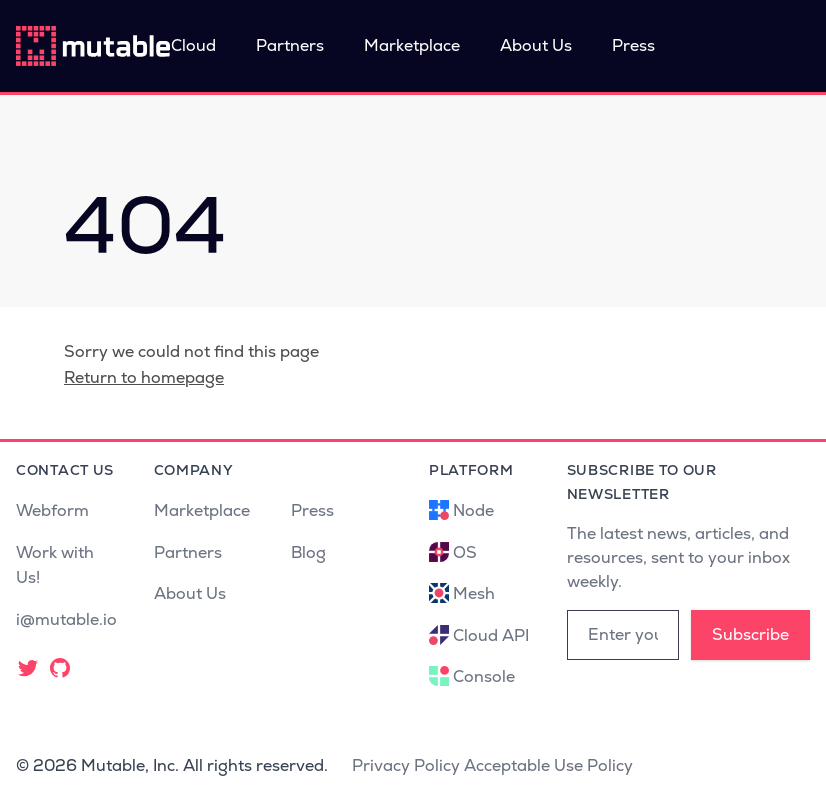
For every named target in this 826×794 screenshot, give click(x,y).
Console (484, 676)
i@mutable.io (66, 619)
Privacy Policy (406, 765)
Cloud (193, 45)
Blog (308, 552)
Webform (52, 510)
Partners (290, 45)
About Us (536, 45)
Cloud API (491, 635)
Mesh (474, 593)
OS (465, 552)
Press (633, 45)
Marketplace (412, 45)
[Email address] (623, 635)
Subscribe (750, 634)
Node (473, 510)
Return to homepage (144, 377)
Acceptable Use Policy (548, 765)
